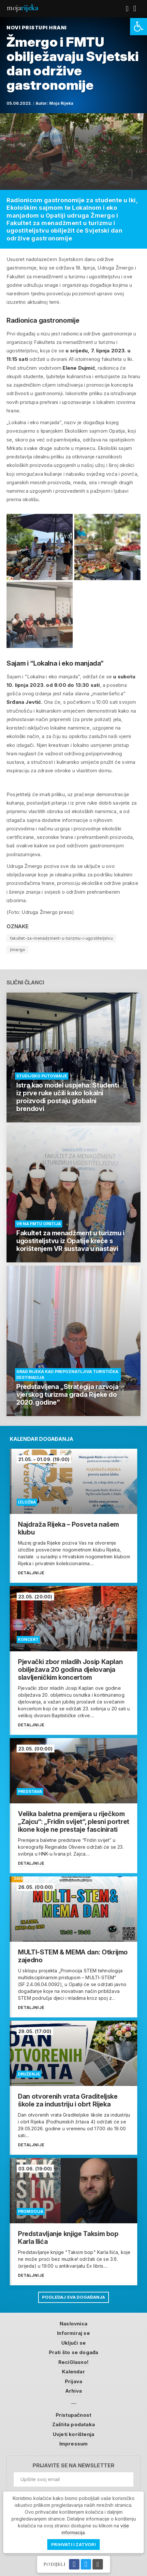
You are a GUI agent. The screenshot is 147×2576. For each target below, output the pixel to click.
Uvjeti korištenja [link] (73, 2434)
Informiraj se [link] (73, 2333)
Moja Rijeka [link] (61, 103)
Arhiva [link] (73, 2391)
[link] (138, 26)
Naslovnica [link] (73, 2324)
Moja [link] (22, 7)
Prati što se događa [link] (73, 2352)
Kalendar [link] (73, 2371)
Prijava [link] (73, 2381)
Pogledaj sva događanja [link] (73, 2297)
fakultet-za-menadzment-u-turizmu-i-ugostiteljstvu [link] (61, 938)
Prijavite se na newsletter (73, 2465)
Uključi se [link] (73, 2343)
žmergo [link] (17, 949)
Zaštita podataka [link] (73, 2424)
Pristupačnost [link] (74, 2415)
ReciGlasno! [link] (73, 2362)
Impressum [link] (73, 2444)
